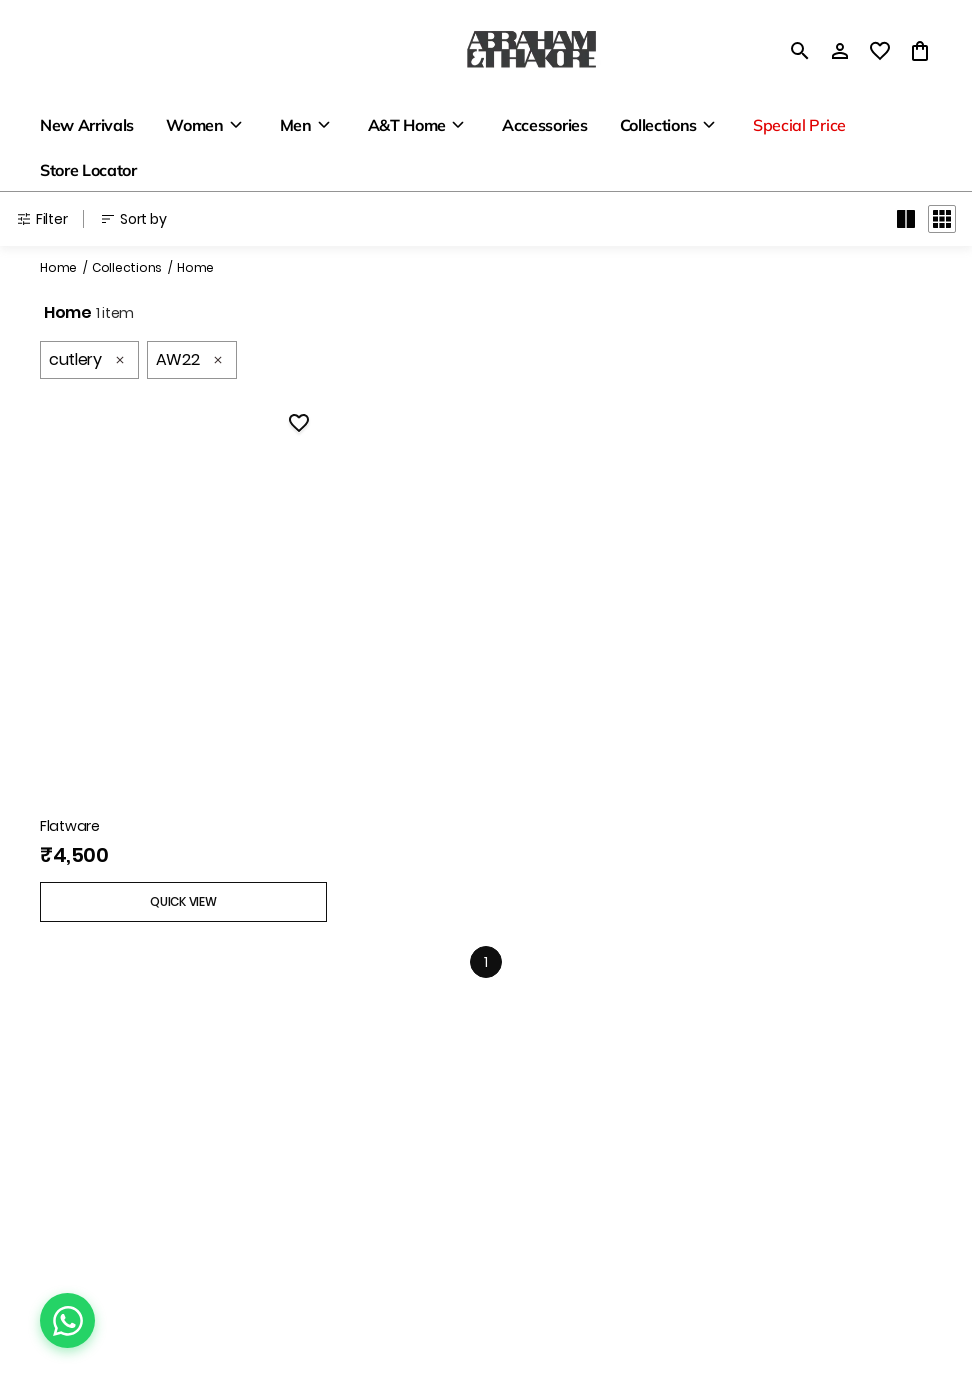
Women (194, 125)
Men (296, 125)
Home (58, 267)
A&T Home (407, 125)
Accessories (544, 125)
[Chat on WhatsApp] (67, 1320)
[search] (800, 51)
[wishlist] (880, 51)
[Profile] (840, 51)
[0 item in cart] (920, 51)
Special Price (799, 125)
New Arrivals (87, 125)
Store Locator (88, 170)
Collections (658, 125)
